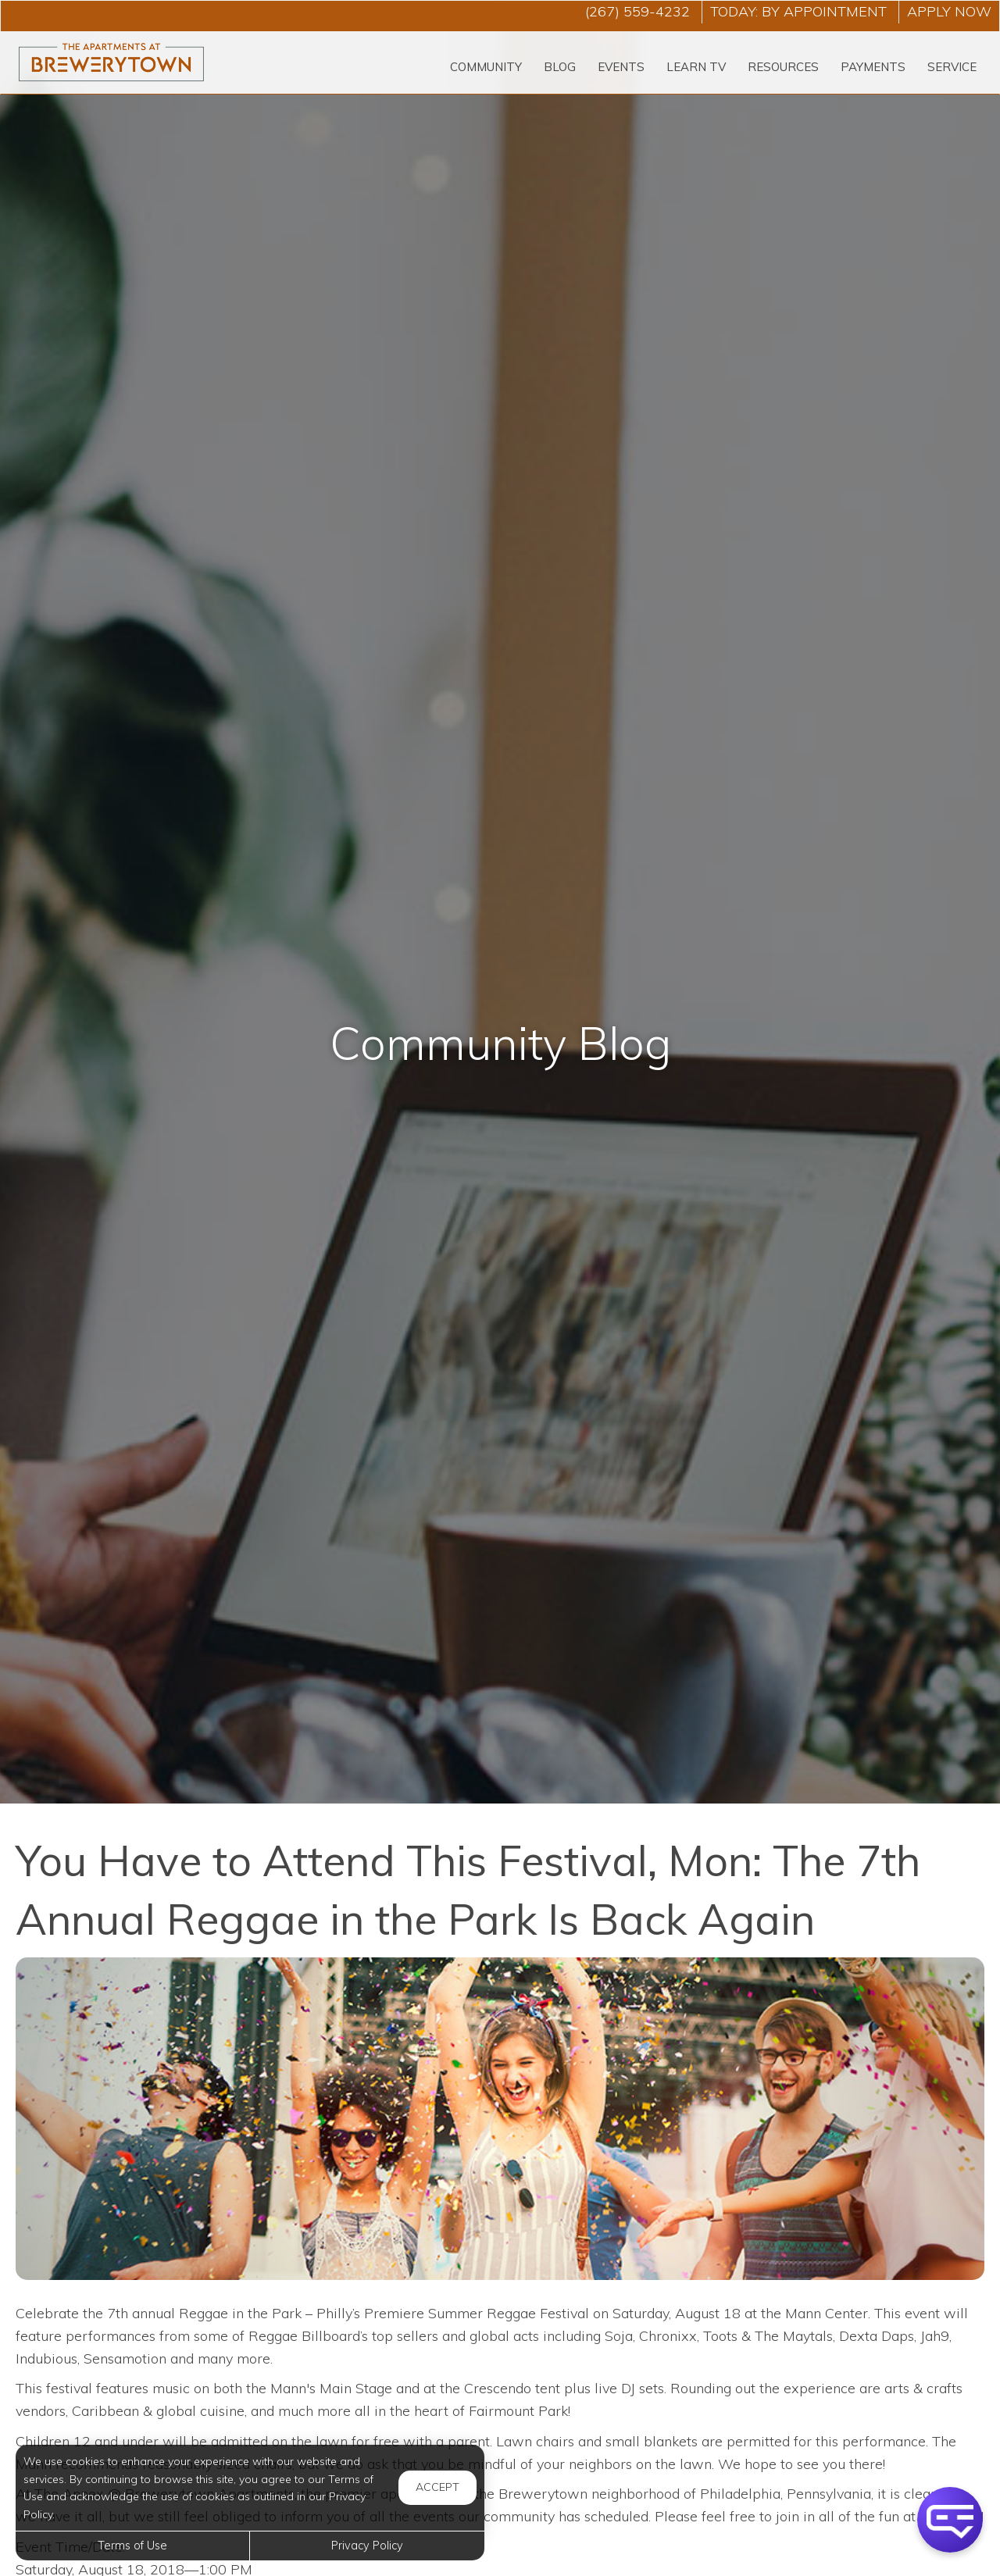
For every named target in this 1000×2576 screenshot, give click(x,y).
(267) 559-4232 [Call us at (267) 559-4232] (637, 11)
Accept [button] (437, 2487)
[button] (950, 2520)
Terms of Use (132, 2546)
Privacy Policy (367, 2546)
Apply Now (949, 11)
